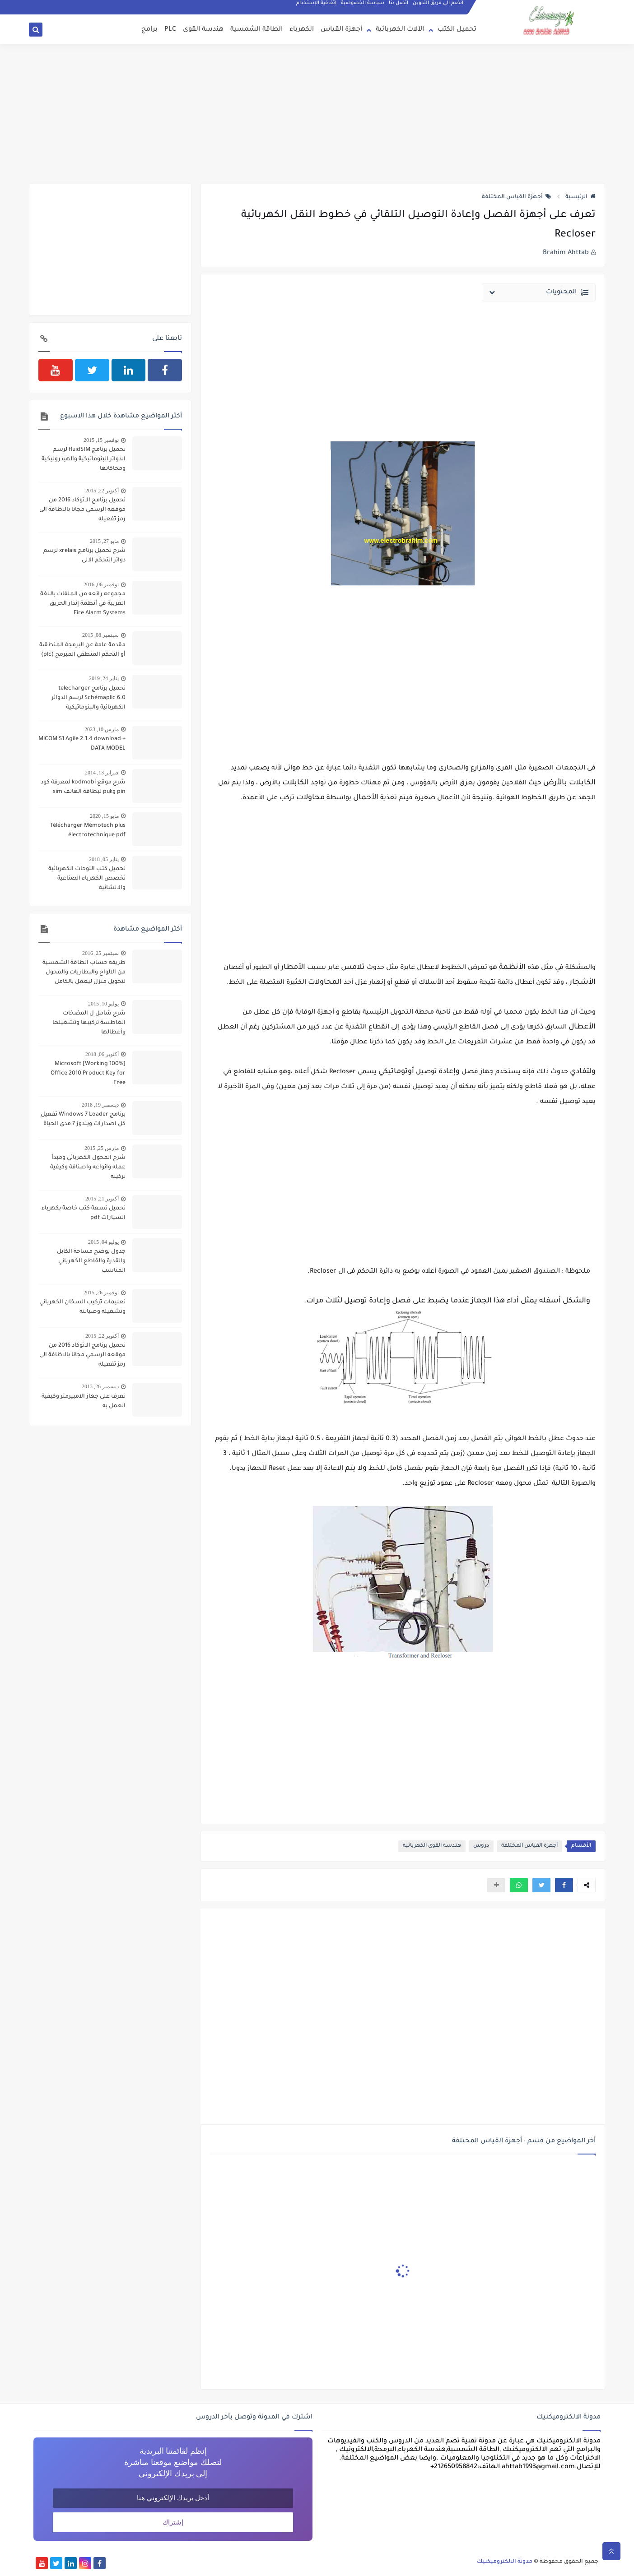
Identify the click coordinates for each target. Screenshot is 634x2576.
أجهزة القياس (341, 29)
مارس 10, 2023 (101, 729)
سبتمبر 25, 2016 (100, 953)
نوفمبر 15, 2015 (101, 440)
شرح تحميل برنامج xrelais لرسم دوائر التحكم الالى (84, 556)
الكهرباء (301, 29)
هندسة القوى (203, 29)
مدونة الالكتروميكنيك (504, 2562)
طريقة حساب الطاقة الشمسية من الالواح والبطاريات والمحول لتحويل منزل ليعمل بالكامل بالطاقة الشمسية (84, 973)
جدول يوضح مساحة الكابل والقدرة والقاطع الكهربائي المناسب (91, 1261)
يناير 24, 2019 (104, 678)
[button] (564, 1885)
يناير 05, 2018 (104, 859)
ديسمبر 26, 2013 (100, 1386)
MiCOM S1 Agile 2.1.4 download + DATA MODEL (82, 744)
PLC (170, 29)
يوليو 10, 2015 (103, 1004)
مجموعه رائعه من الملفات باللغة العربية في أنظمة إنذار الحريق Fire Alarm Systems (83, 603)
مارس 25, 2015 (101, 1148)
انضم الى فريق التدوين (438, 4)
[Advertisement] (317, 114)
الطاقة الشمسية (256, 29)
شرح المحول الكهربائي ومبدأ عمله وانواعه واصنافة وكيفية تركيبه (88, 1167)
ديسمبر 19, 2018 (100, 1105)
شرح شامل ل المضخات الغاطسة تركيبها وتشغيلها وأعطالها (89, 1023)
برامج (149, 29)
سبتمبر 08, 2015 (100, 635)
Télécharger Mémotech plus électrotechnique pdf (88, 831)
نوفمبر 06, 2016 (101, 584)
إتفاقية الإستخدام (317, 4)
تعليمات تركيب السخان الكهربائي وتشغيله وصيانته (82, 1307)
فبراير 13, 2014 (102, 772)
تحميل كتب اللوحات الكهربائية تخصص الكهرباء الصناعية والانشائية (87, 878)
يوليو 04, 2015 (103, 1242)
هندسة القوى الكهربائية (432, 1846)
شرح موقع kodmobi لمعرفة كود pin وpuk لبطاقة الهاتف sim (83, 787)
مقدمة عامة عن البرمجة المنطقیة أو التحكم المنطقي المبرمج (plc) (82, 650)
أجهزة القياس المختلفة (516, 197)
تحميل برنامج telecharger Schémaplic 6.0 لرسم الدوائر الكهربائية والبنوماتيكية (88, 698)
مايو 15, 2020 (104, 816)
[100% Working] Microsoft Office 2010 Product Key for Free (88, 1073)
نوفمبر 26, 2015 (101, 1292)
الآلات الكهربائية (400, 29)
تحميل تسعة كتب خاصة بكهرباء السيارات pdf (84, 1213)
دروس (481, 1846)
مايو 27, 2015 (104, 541)
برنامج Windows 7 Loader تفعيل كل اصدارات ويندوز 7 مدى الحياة (83, 1119)
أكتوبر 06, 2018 (102, 1054)
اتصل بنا (399, 4)
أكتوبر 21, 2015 (102, 1198)
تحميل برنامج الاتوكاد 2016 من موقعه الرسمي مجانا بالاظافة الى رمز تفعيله (82, 510)
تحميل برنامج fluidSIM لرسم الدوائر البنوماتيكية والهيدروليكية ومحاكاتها (84, 459)
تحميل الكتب (457, 29)
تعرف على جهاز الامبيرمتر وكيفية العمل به (84, 1401)
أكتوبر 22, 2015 (102, 490)
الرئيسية (580, 197)
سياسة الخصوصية (363, 4)
